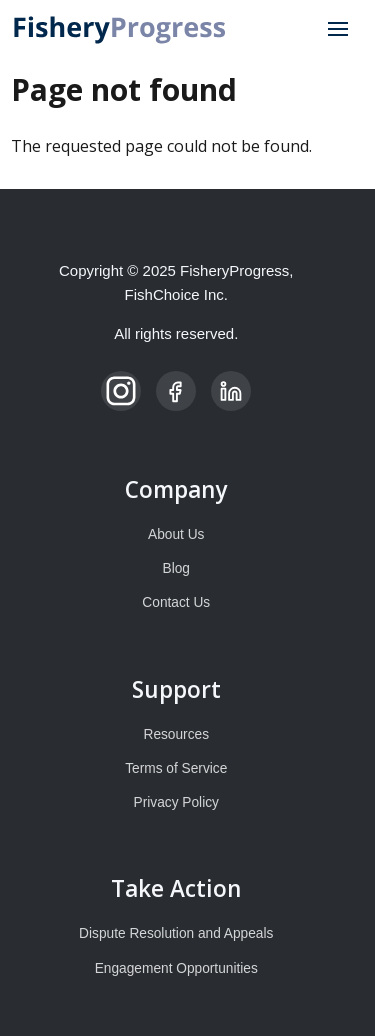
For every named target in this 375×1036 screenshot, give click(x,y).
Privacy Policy (176, 802)
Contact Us (176, 602)
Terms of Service (176, 768)
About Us (176, 534)
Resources (177, 734)
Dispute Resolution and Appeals (176, 933)
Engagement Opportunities (176, 968)
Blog (176, 568)
